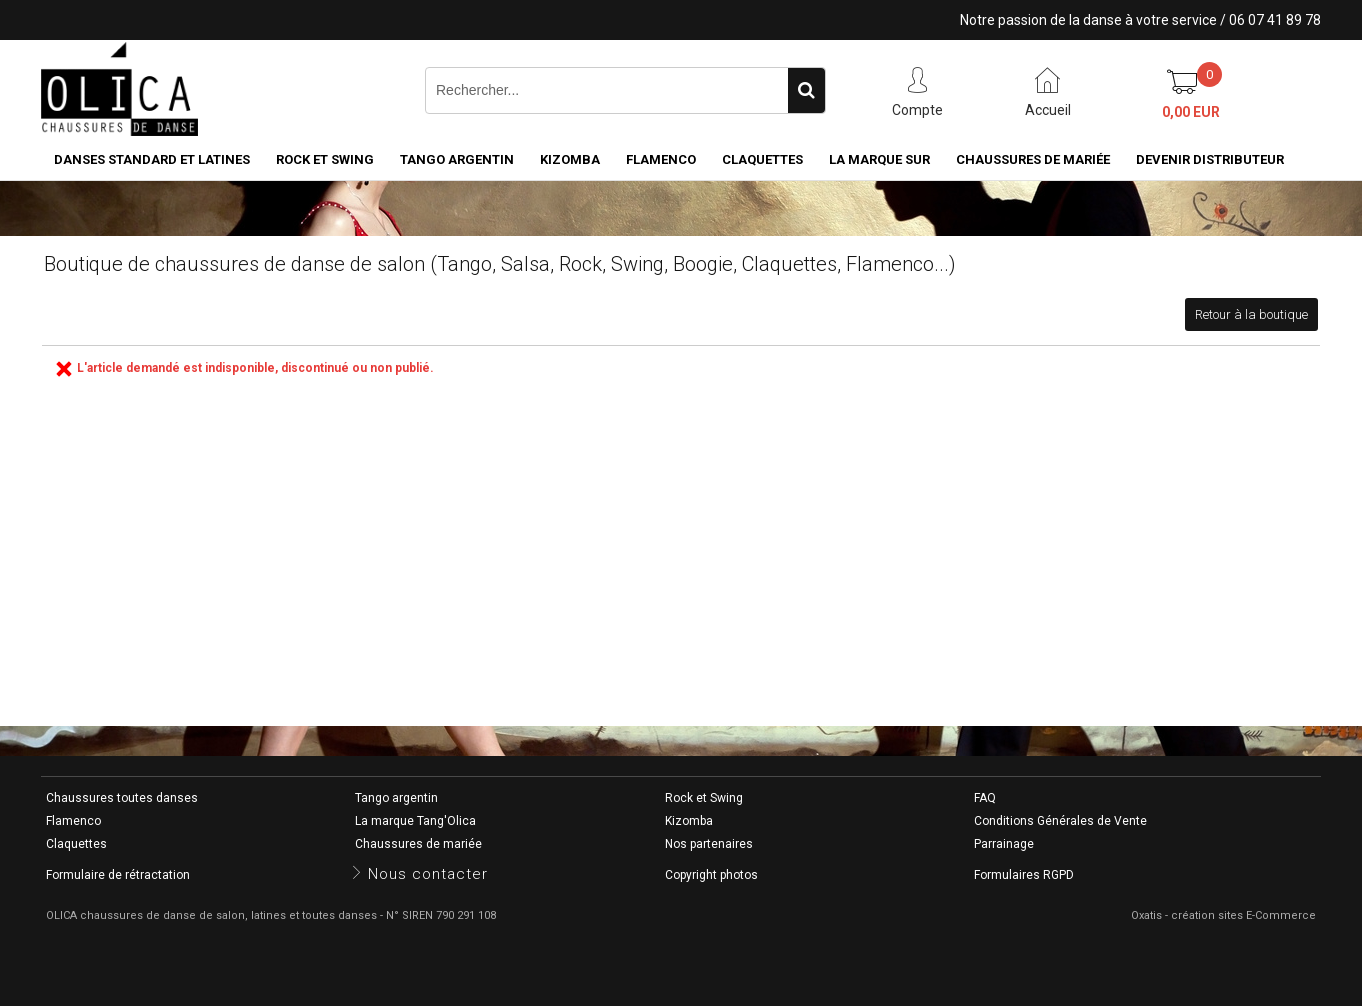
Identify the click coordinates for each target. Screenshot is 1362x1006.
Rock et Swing (325, 159)
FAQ (985, 798)
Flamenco (661, 159)
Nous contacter (428, 874)
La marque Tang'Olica (415, 821)
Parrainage (1004, 844)
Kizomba (570, 159)
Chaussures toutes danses (122, 798)
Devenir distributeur (1210, 159)
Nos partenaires (709, 844)
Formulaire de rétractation (118, 875)
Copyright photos (711, 875)
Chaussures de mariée (1033, 159)
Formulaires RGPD (1024, 875)
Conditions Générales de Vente (1060, 821)
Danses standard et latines (152, 159)
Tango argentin (457, 159)
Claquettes (762, 159)
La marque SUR (879, 159)
